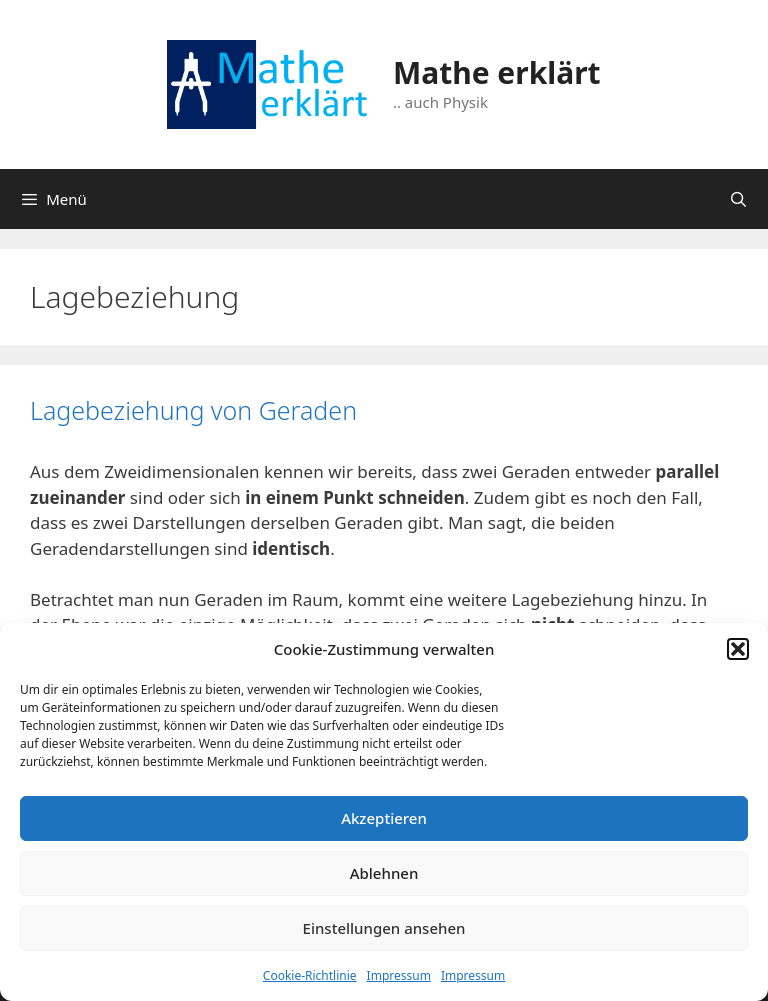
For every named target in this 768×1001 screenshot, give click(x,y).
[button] (738, 649)
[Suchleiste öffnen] (738, 199)
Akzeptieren (384, 818)
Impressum (399, 975)
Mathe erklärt (497, 72)
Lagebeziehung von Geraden (193, 410)
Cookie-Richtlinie (310, 975)
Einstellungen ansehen (384, 928)
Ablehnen (384, 873)
